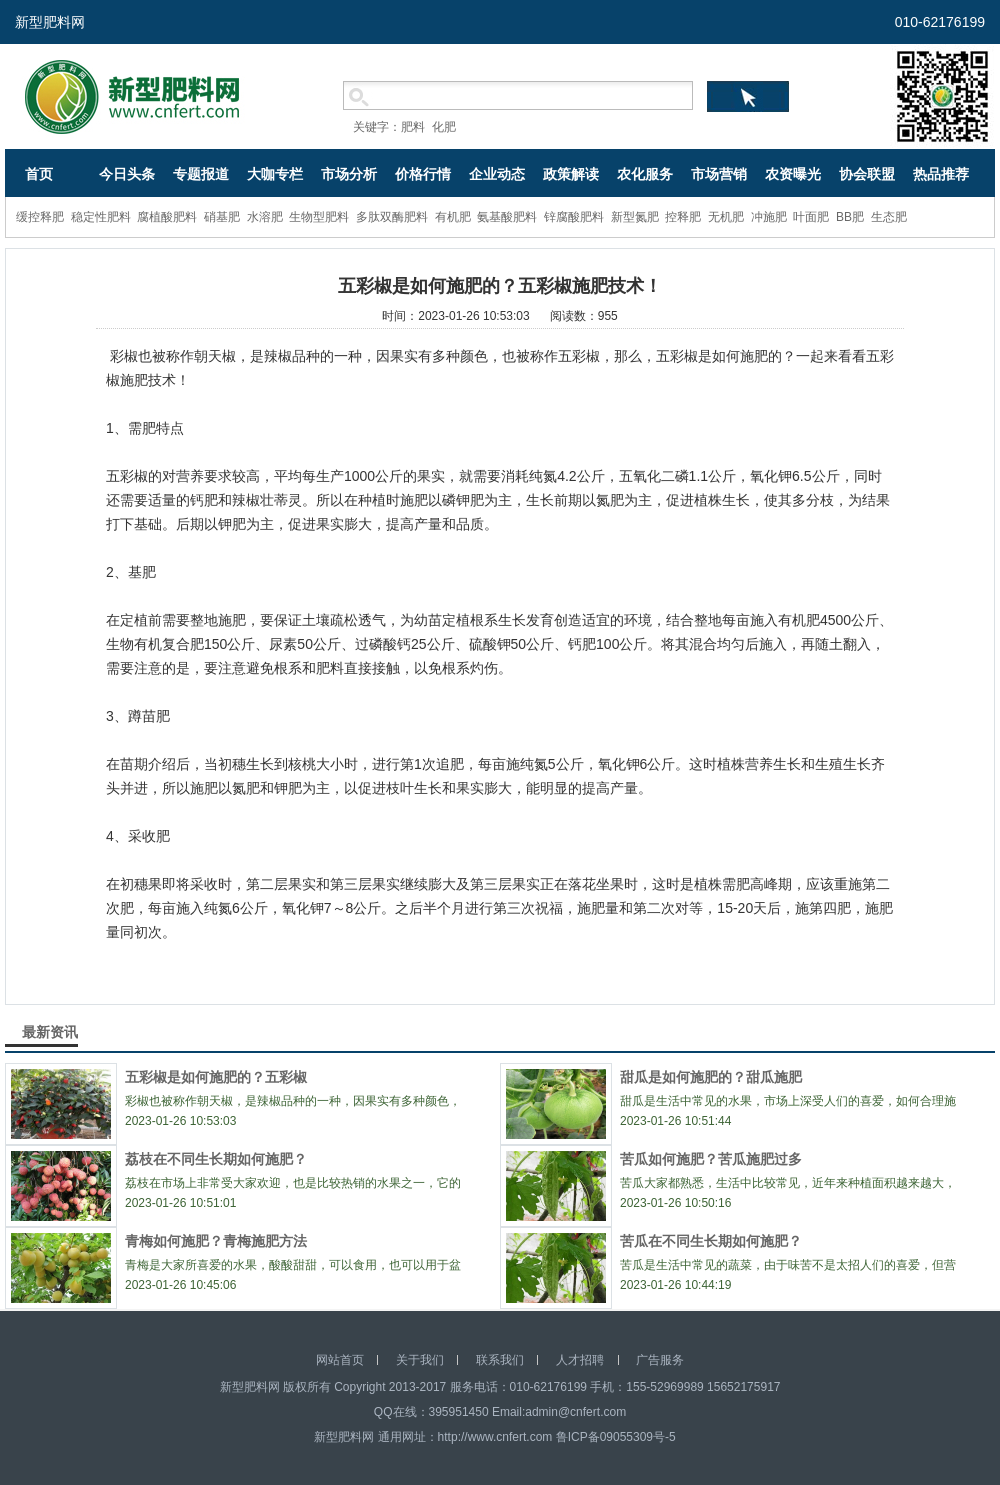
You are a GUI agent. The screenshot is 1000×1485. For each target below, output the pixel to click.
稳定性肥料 (101, 217)
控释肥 (683, 217)
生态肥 (889, 217)
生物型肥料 (319, 217)
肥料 (413, 127)
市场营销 (719, 174)
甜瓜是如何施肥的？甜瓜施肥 (711, 1077)
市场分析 (349, 174)
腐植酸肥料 (167, 217)
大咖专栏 (275, 174)
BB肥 (850, 217)
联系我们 (500, 1360)
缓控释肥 (40, 217)
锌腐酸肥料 (574, 217)
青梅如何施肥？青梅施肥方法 (216, 1241)
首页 (39, 174)
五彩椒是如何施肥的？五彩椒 (216, 1077)
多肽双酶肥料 (392, 217)
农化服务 (645, 174)
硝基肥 (222, 217)
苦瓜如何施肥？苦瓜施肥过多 (711, 1159)
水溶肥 (265, 217)
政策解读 (571, 174)
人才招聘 (580, 1360)
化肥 (444, 127)
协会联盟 (867, 174)
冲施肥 (769, 217)
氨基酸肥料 (507, 217)
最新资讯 (50, 1032)
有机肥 (453, 217)
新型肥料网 (50, 22)
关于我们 (420, 1360)
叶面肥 (811, 217)
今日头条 (127, 174)
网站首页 (340, 1360)
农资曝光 (793, 174)
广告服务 (660, 1360)
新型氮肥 (635, 217)
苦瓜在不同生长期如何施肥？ (711, 1241)
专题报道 (201, 174)
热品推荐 (941, 174)
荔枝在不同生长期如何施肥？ (216, 1159)
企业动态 (497, 174)
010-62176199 (940, 22)
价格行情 (423, 174)
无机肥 (726, 217)
